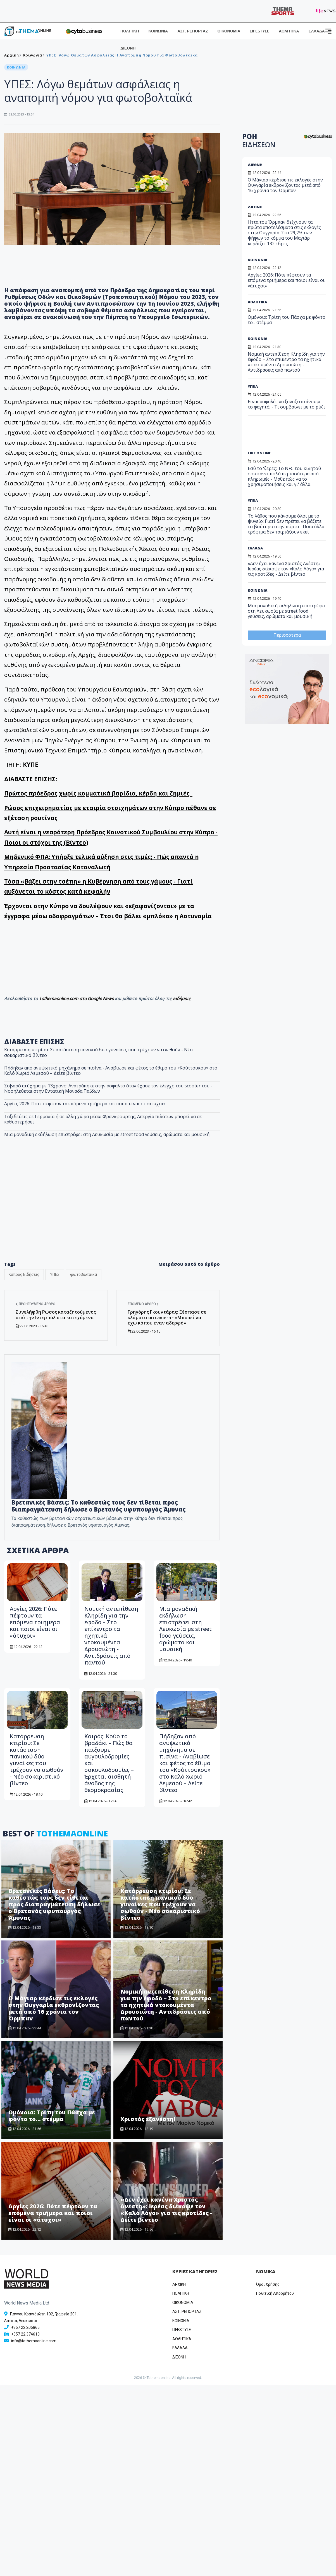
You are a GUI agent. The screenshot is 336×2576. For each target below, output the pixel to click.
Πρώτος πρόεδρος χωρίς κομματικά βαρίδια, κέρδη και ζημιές (98, 793)
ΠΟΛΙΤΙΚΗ (129, 31)
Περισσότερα (287, 635)
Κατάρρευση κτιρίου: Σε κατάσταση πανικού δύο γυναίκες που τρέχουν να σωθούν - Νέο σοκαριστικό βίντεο (98, 1052)
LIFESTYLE (259, 31)
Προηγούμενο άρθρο (35, 1304)
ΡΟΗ (258, 140)
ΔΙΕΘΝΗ (127, 48)
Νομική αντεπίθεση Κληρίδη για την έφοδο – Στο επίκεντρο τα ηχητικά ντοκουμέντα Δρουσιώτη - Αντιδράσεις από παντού (165, 2005)
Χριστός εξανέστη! (147, 2119)
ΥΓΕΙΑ (253, 386)
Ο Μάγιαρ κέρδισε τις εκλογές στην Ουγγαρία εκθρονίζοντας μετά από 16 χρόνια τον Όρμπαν (53, 2008)
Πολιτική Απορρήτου (275, 2293)
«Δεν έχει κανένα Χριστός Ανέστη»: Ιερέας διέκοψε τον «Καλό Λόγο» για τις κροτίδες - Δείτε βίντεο (166, 2209)
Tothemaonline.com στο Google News (77, 998)
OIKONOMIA (182, 2302)
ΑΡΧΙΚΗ (179, 2284)
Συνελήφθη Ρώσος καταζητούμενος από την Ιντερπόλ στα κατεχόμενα (56, 1314)
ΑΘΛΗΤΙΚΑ (289, 31)
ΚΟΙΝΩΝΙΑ (158, 31)
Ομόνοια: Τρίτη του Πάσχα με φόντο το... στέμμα (51, 2116)
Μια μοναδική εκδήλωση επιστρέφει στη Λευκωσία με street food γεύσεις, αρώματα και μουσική (106, 1134)
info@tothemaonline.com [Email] (33, 2341)
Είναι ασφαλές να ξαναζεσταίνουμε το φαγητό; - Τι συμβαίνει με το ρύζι (286, 404)
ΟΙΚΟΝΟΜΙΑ (228, 31)
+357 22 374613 (25, 2334)
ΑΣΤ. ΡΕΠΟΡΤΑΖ (192, 31)
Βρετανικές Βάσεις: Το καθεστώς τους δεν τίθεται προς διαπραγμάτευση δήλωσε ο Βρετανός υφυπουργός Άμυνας (98, 1505)
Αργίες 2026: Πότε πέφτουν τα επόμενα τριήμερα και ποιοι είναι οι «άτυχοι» (85, 1104)
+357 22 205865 (25, 2327)
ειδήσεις (182, 998)
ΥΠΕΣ (54, 1274)
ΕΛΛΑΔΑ (317, 31)
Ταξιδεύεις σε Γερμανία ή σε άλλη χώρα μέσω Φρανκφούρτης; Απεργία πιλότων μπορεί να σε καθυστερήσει (103, 1119)
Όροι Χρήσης (268, 2284)
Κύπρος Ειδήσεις (24, 1274)
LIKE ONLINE (259, 452)
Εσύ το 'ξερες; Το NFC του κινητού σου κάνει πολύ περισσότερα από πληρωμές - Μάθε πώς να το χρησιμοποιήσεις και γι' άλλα (284, 476)
